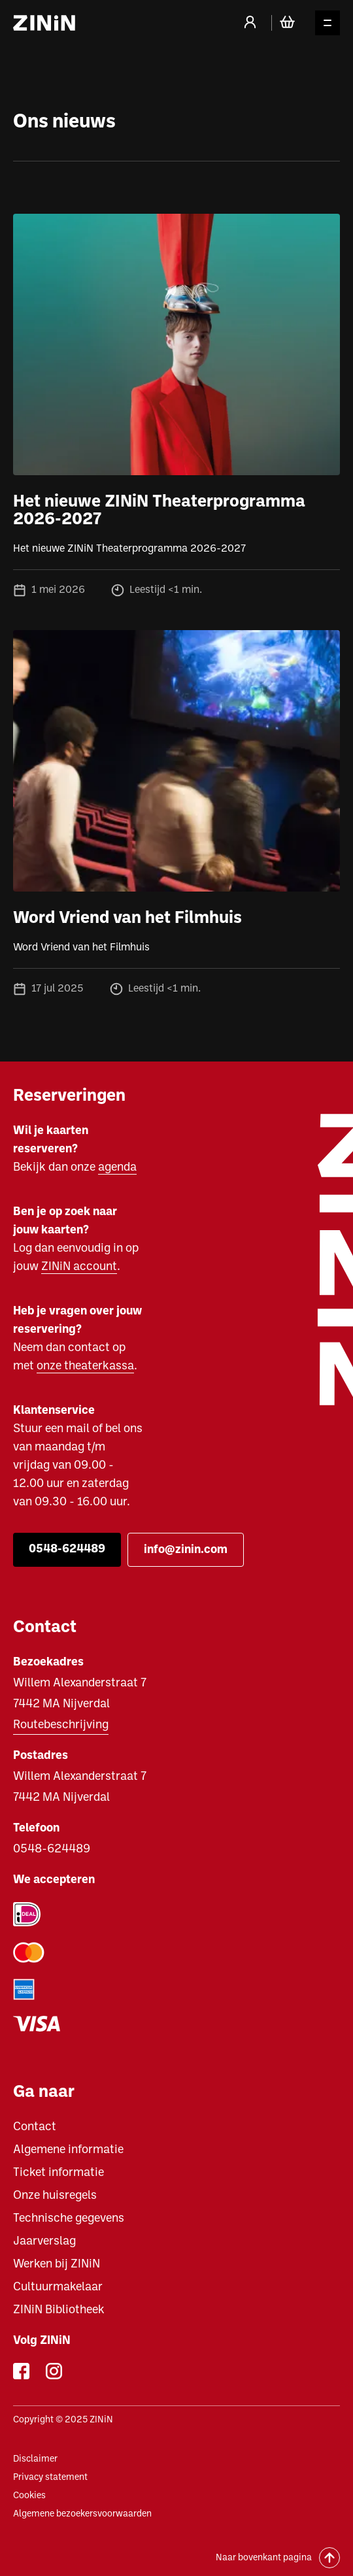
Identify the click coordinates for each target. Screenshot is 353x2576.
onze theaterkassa (85, 1366)
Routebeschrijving (61, 1725)
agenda (117, 1168)
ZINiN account (79, 1267)
